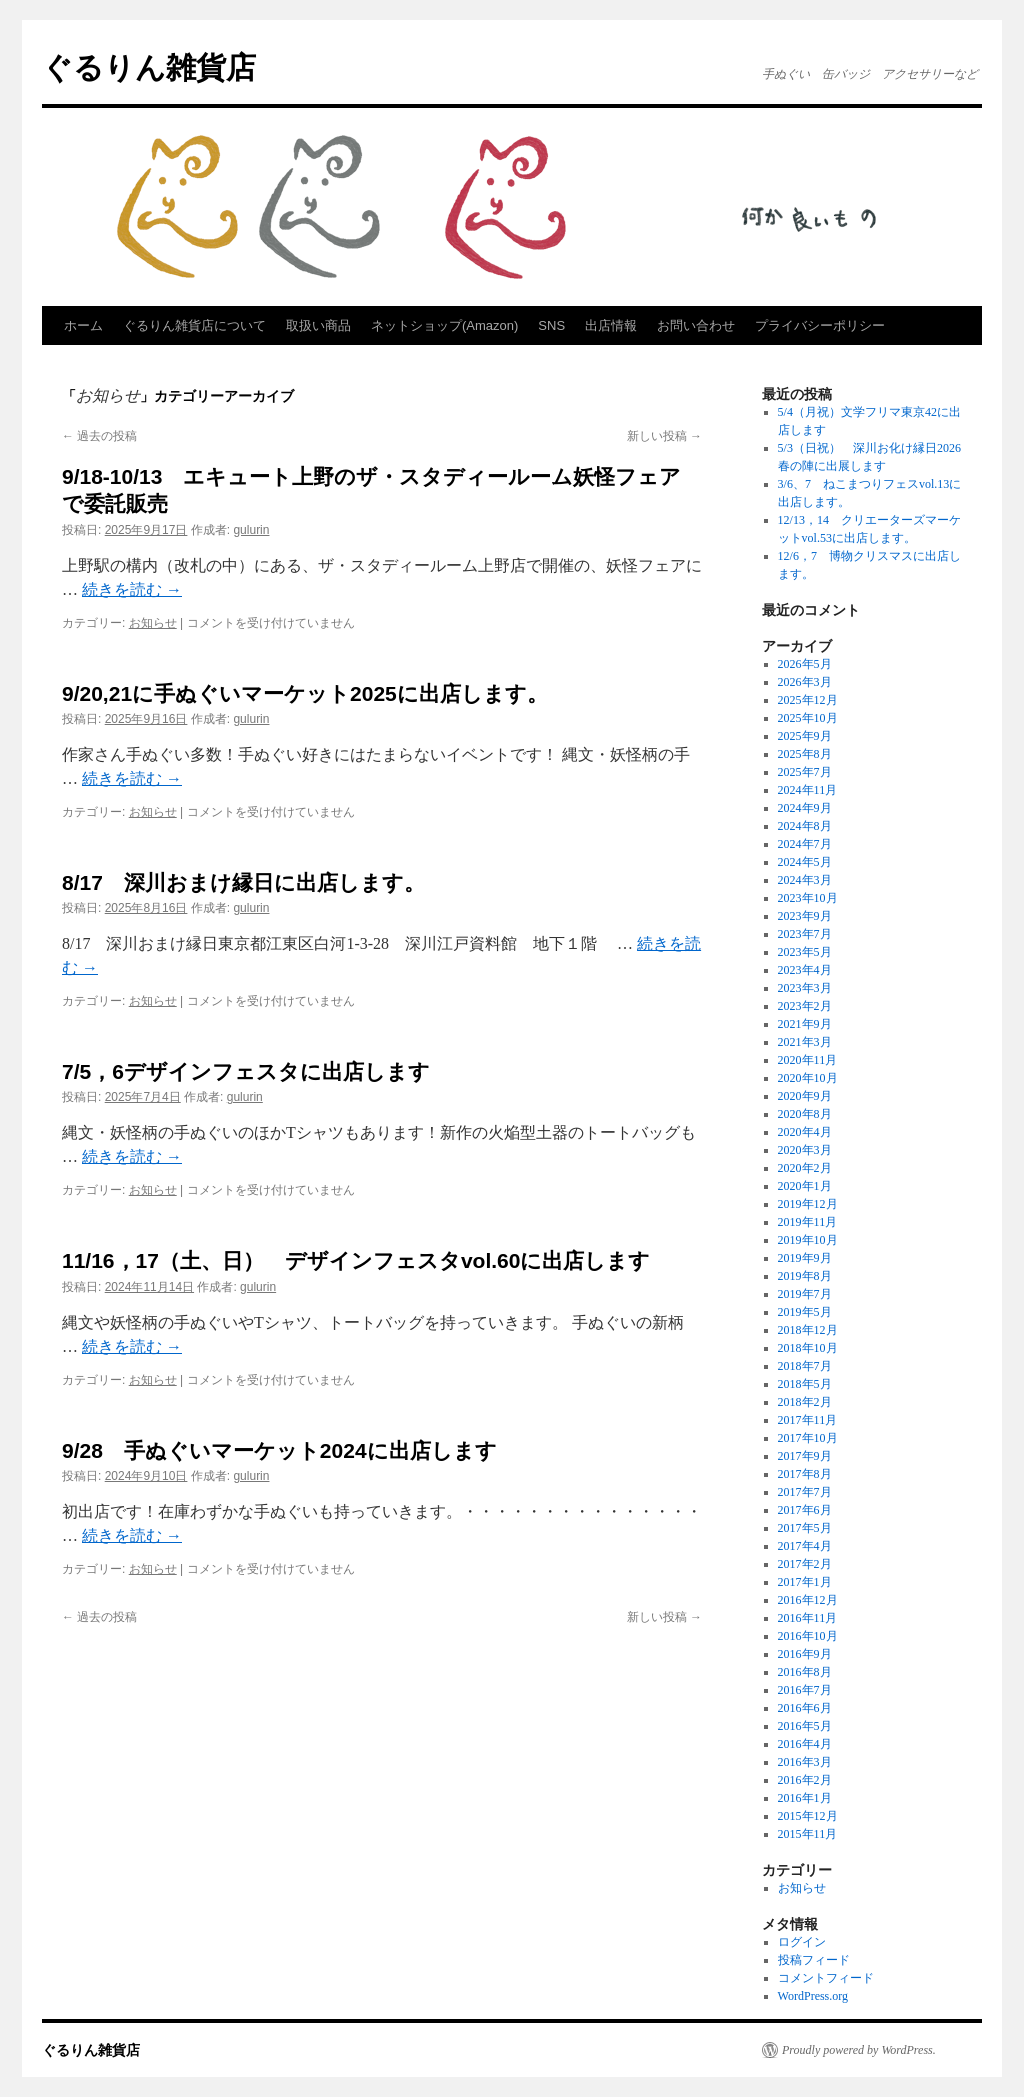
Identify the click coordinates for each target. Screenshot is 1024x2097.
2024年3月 (805, 880)
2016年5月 (805, 1726)
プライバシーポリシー (820, 325)
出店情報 (611, 325)
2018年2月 (805, 1402)
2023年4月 (805, 970)
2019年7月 (805, 1294)
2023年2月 (805, 1006)
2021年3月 (805, 1042)
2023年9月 (805, 916)
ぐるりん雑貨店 (149, 67)
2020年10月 (808, 1078)
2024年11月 (808, 790)
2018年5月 (805, 1384)
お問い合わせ (696, 325)
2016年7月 (805, 1690)
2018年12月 (808, 1330)
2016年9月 (805, 1654)
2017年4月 (805, 1546)
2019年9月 (805, 1258)
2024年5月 (805, 862)
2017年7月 (805, 1492)
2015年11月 (808, 1834)
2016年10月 (808, 1636)
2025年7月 (805, 772)
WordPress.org (813, 1996)
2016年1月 (805, 1798)
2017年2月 (805, 1564)
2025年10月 (808, 718)
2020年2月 (805, 1168)
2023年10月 (808, 898)
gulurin (251, 530)
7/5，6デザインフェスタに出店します (246, 1071)
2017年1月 (805, 1582)
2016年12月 (808, 1600)
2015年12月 (808, 1816)
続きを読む (132, 589)
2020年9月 (805, 1096)
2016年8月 (805, 1672)
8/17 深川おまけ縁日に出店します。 (243, 882)
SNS (551, 325)
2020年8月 (805, 1114)
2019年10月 (808, 1240)
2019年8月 (805, 1276)
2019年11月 (808, 1222)
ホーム (83, 325)
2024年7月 (805, 844)
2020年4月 (805, 1132)
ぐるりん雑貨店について (194, 325)
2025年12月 (808, 700)
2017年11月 (808, 1420)
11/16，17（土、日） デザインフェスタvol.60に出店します (356, 1260)
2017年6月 (805, 1510)
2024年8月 (805, 826)
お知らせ (153, 623)
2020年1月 (805, 1186)
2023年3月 (805, 988)
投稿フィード (814, 1960)
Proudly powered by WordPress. (859, 2050)
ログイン (802, 1942)
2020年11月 (808, 1060)
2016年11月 (808, 1618)
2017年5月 (805, 1528)
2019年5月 (805, 1312)
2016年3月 (805, 1762)
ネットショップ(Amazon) (444, 325)
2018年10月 (808, 1348)
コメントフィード (826, 1978)
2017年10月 (808, 1438)
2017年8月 (805, 1474)
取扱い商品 (318, 325)
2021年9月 (805, 1024)
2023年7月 (805, 934)
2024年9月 (805, 808)
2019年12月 (808, 1204)
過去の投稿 (99, 436)
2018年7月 (805, 1366)
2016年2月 (805, 1780)
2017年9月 (805, 1456)
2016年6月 (805, 1708)
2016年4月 (805, 1744)
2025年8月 (805, 754)
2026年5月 (805, 664)
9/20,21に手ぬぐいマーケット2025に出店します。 (305, 693)
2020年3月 (805, 1150)
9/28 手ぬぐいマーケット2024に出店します (279, 1450)
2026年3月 (805, 682)
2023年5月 (805, 952)
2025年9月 (805, 736)
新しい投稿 (664, 436)
